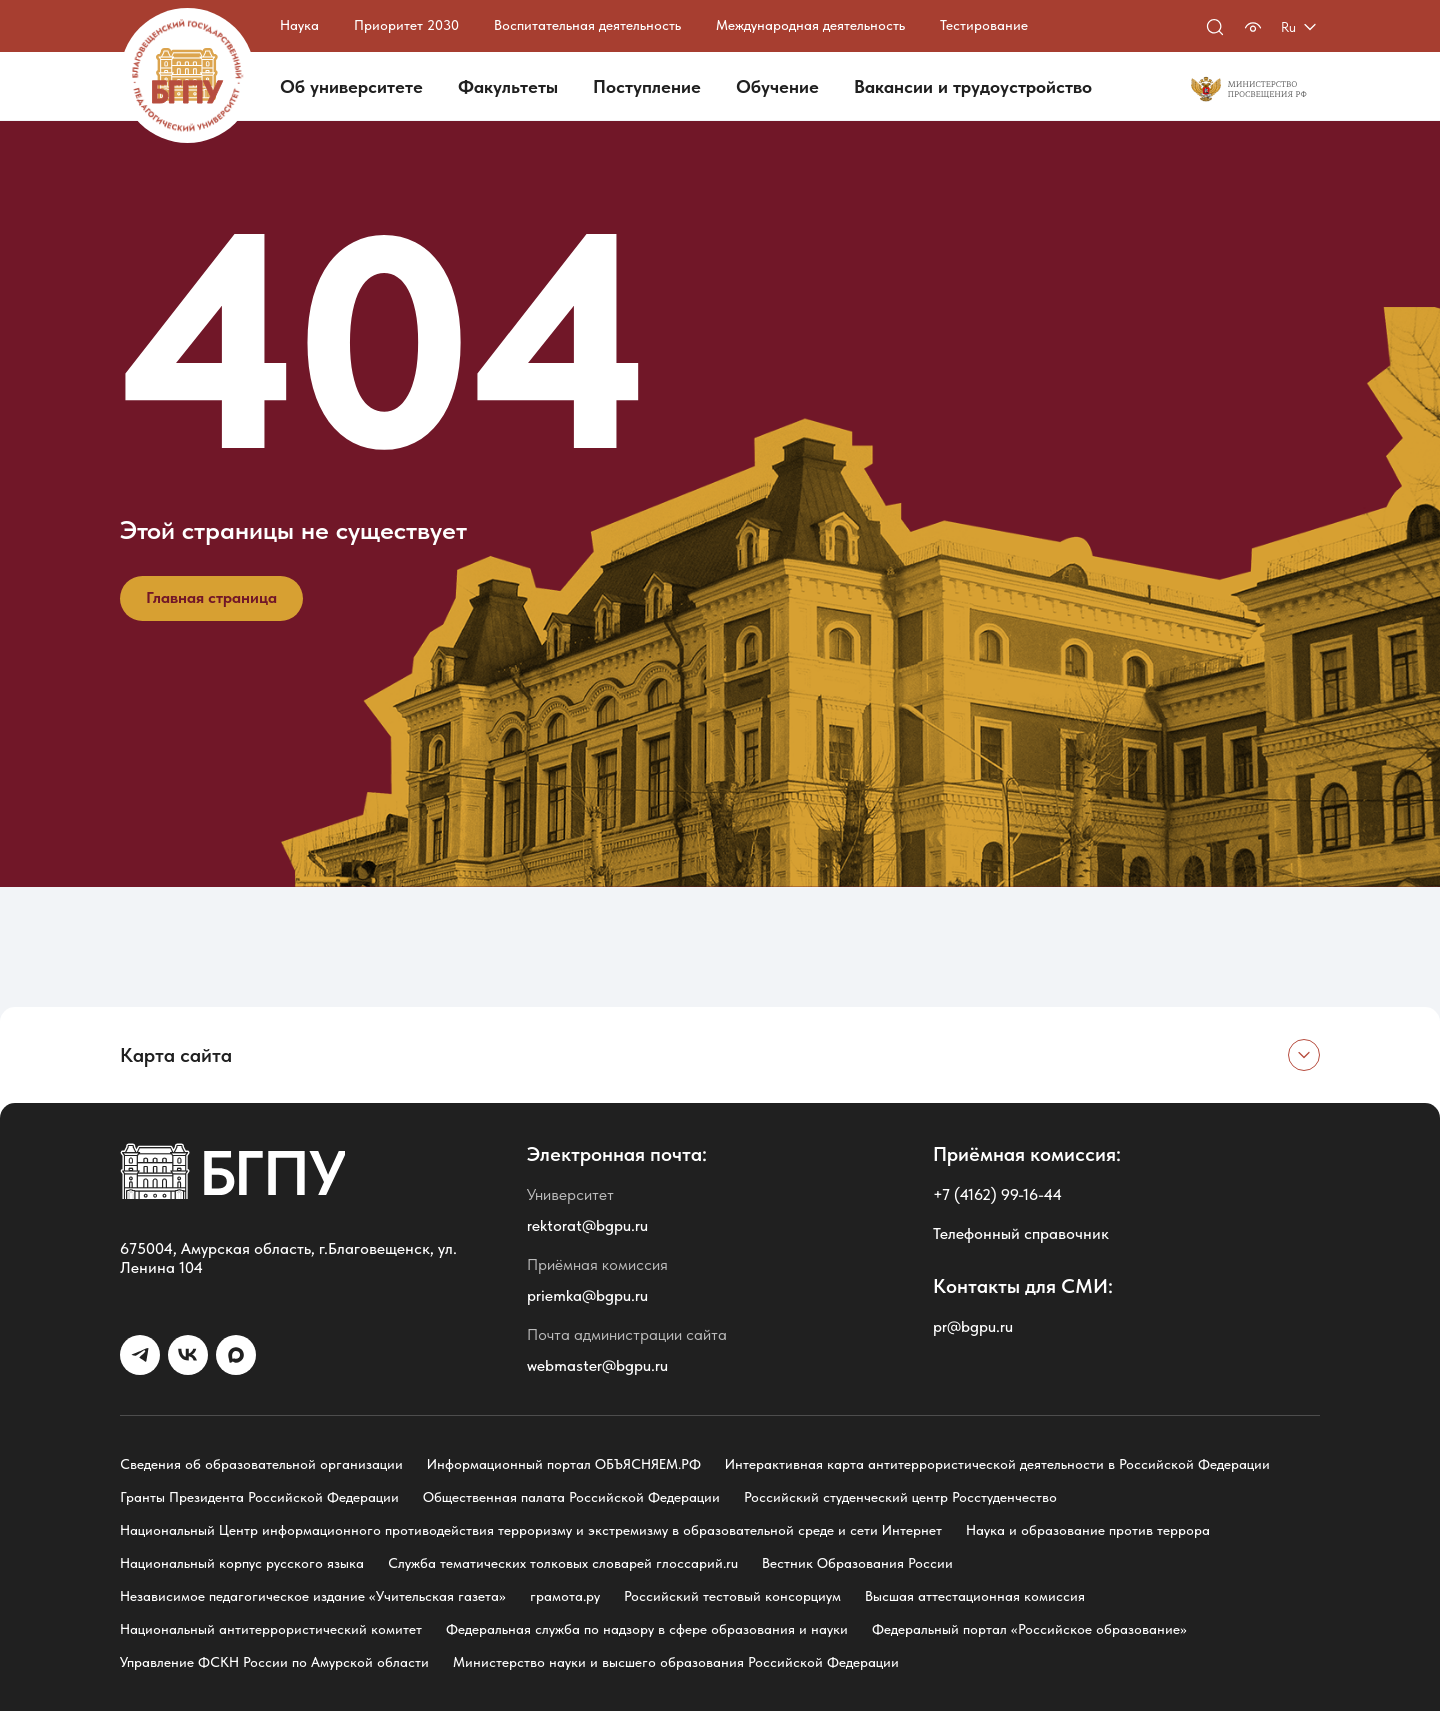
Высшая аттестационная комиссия (975, 1596)
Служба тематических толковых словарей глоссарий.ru (563, 1563)
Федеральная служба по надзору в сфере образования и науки (647, 1629)
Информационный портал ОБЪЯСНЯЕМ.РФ (564, 1464)
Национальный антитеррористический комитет (271, 1629)
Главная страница (211, 597)
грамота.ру (565, 1596)
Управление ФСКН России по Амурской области (274, 1662)
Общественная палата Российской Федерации (571, 1497)
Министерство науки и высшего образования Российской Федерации (676, 1662)
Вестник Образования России (857, 1563)
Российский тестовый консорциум (732, 1596)
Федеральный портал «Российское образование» (1029, 1629)
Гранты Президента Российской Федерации (259, 1497)
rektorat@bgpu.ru (587, 1225)
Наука (299, 25)
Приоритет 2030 (406, 25)
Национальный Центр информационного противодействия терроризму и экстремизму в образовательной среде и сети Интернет (531, 1530)
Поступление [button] (647, 86)
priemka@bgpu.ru (587, 1295)
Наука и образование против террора (1088, 1530)
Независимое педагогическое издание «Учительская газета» (313, 1596)
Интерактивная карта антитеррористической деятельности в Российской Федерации (997, 1464)
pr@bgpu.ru (973, 1326)
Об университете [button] (351, 86)
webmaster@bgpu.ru (597, 1365)
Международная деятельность (810, 25)
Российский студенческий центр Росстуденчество (900, 1497)
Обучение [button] (777, 86)
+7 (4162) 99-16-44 (997, 1194)
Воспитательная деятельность (587, 25)
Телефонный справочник (1021, 1233)
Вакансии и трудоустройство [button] (973, 86)
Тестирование (984, 25)
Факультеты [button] (508, 86)
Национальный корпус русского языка (242, 1563)
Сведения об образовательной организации (261, 1464)
